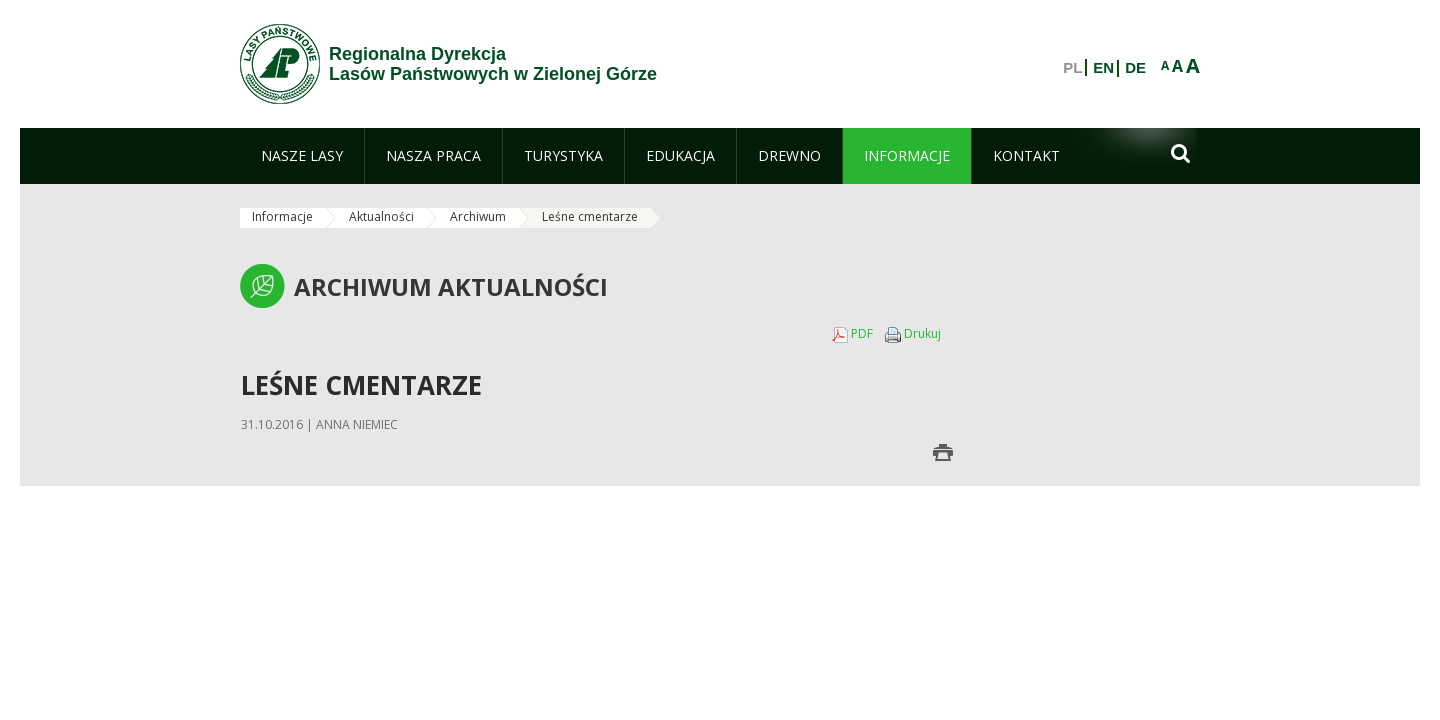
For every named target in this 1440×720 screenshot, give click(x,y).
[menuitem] (302, 156)
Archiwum (478, 216)
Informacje (282, 216)
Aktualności (381, 216)
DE (1135, 68)
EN (1103, 68)
